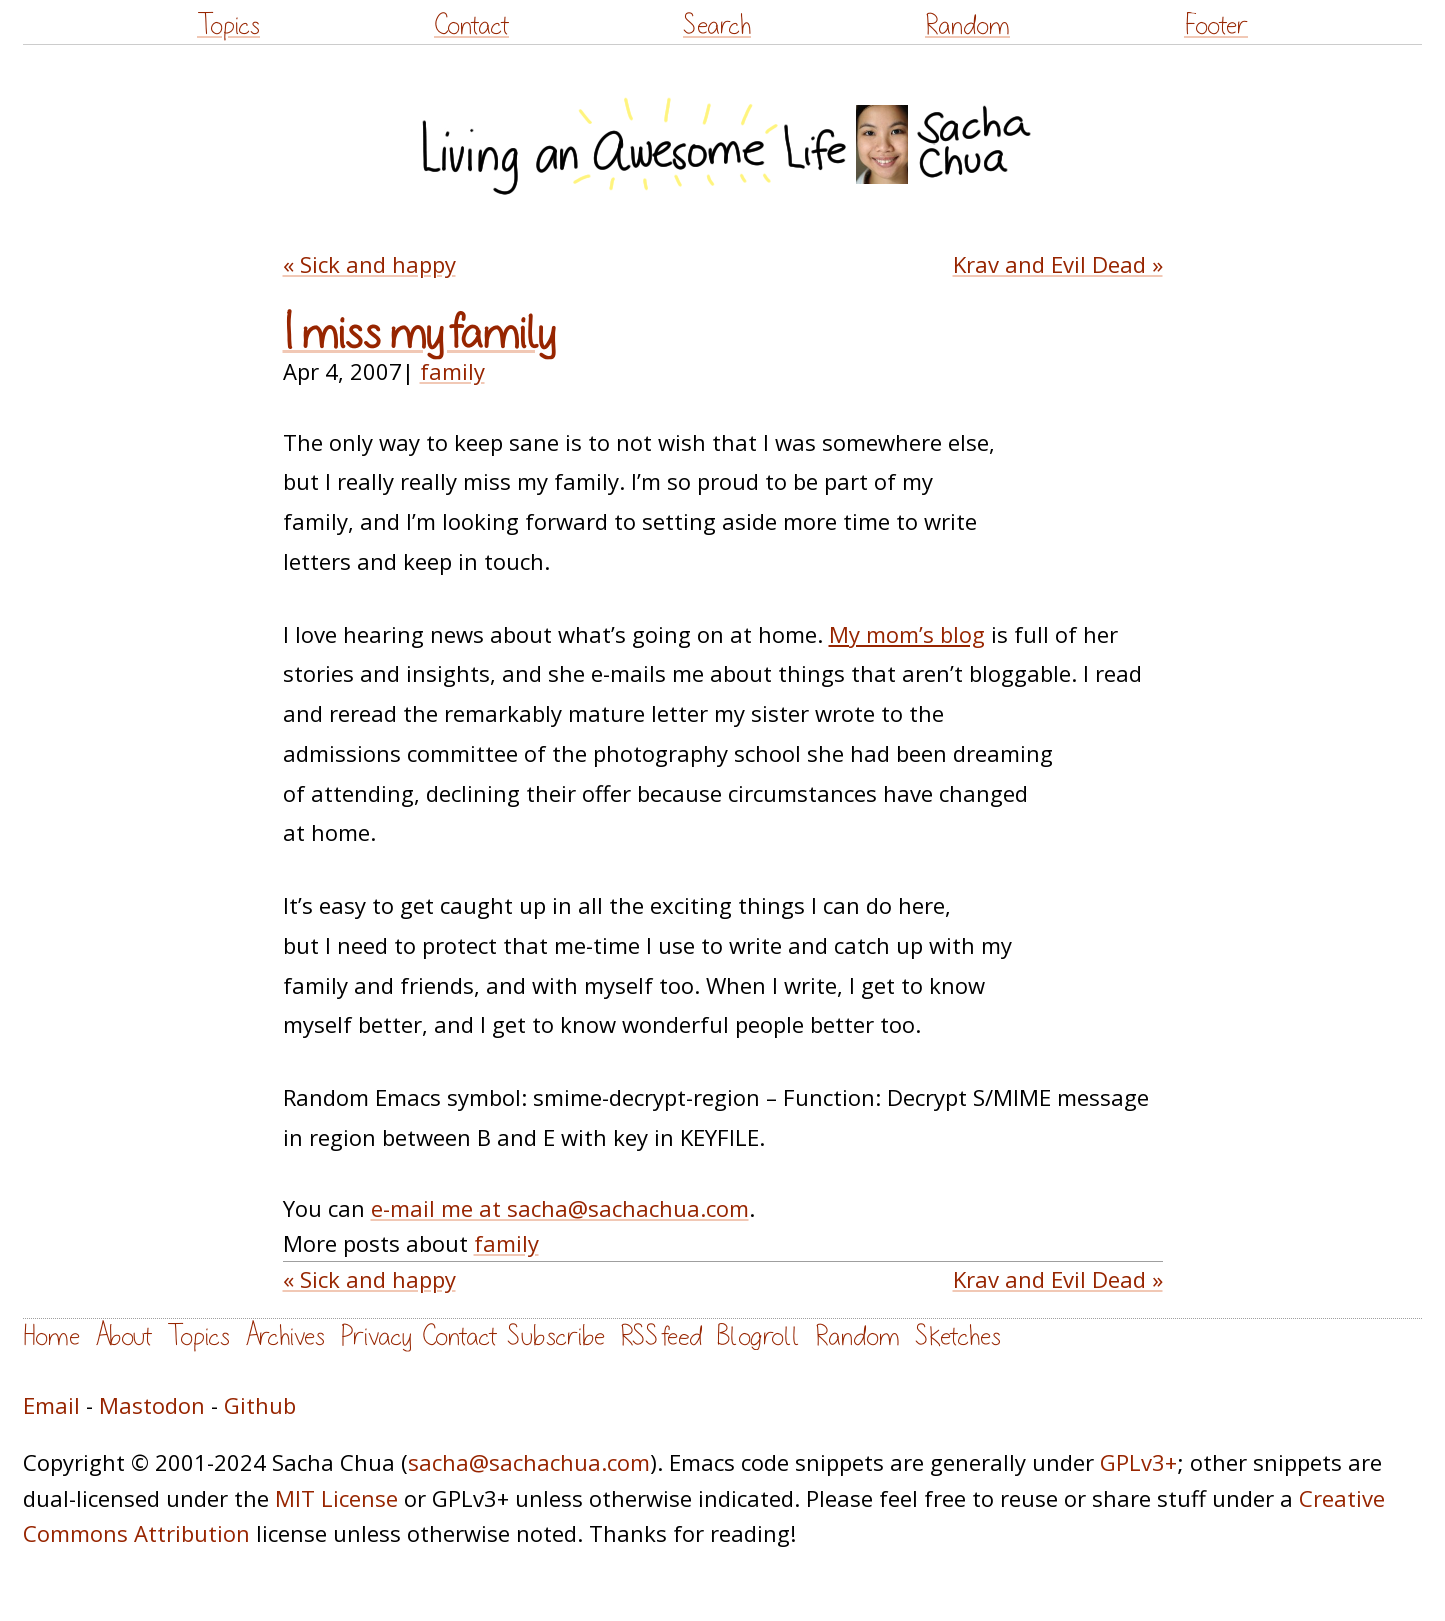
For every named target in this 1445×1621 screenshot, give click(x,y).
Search (717, 25)
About (123, 1336)
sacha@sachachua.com (529, 1462)
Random (967, 25)
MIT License (336, 1498)
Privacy (376, 1336)
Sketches (958, 1336)
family (452, 371)
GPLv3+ (1138, 1462)
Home (51, 1336)
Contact (471, 25)
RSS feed (661, 1336)
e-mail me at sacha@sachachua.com (560, 1208)
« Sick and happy (369, 264)
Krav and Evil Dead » (1058, 264)
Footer (1216, 25)
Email (51, 1405)
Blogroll (758, 1336)
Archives (285, 1336)
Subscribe (556, 1336)
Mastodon (152, 1405)
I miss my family (419, 334)
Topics (228, 25)
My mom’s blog (907, 634)
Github (260, 1405)
